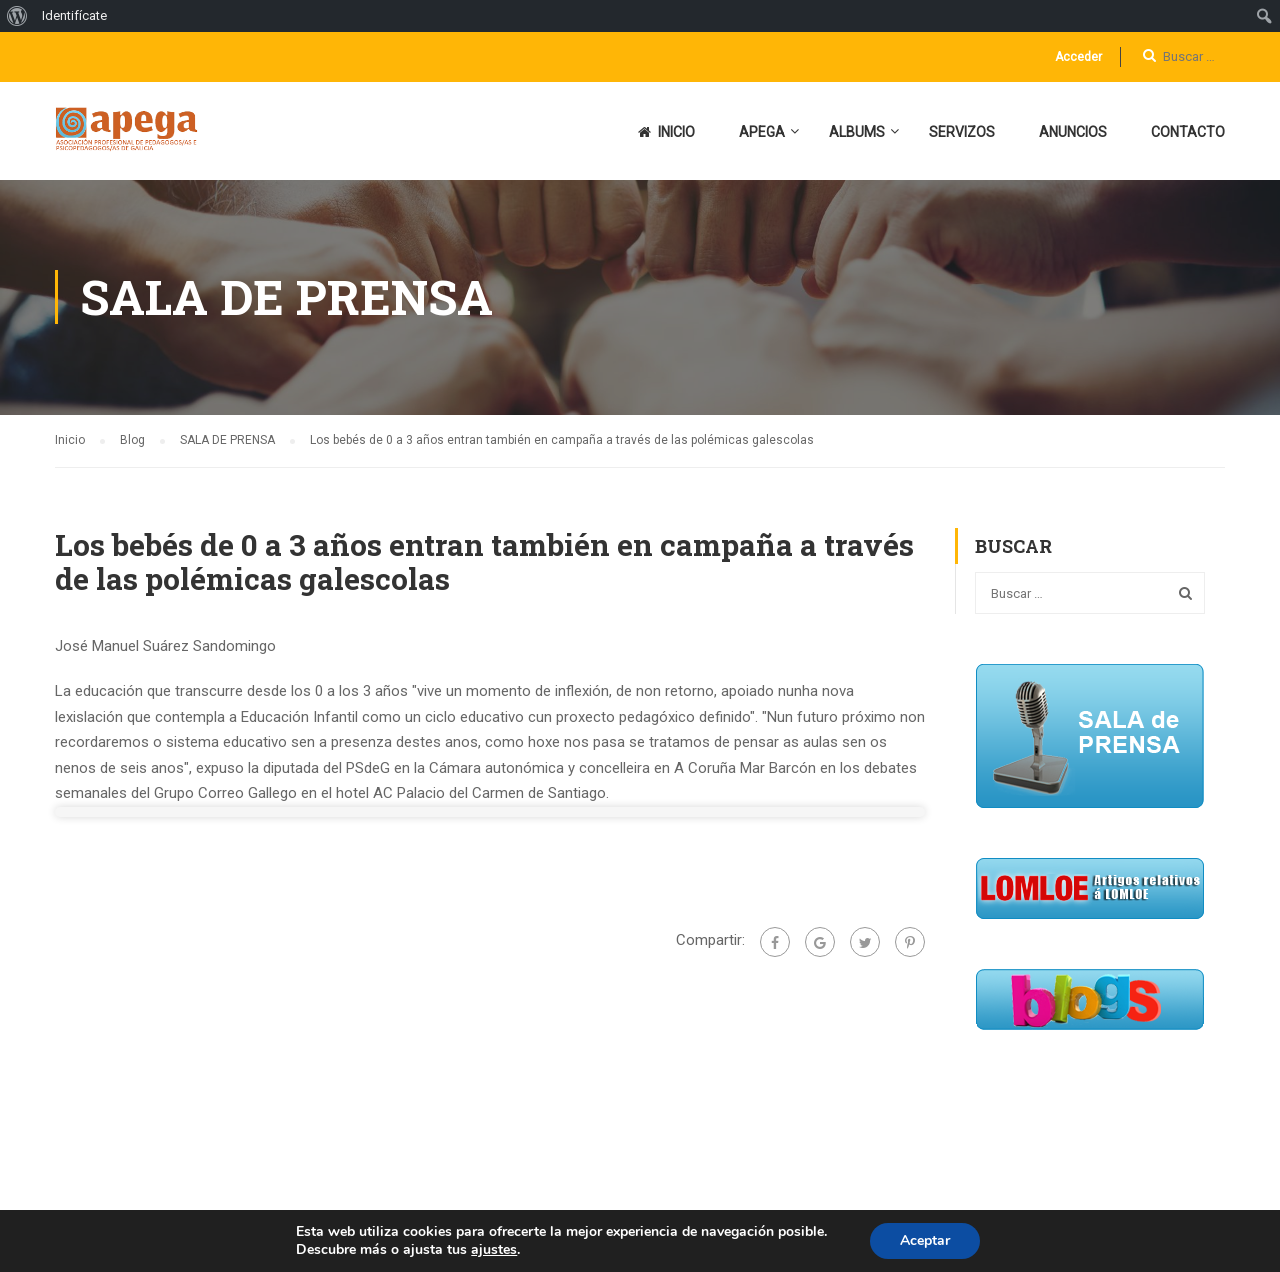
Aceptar (925, 1240)
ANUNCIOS (1073, 132)
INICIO (666, 132)
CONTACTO (1188, 132)
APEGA (762, 132)
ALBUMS (857, 132)
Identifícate (74, 15)
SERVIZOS (962, 132)
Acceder (1078, 57)
